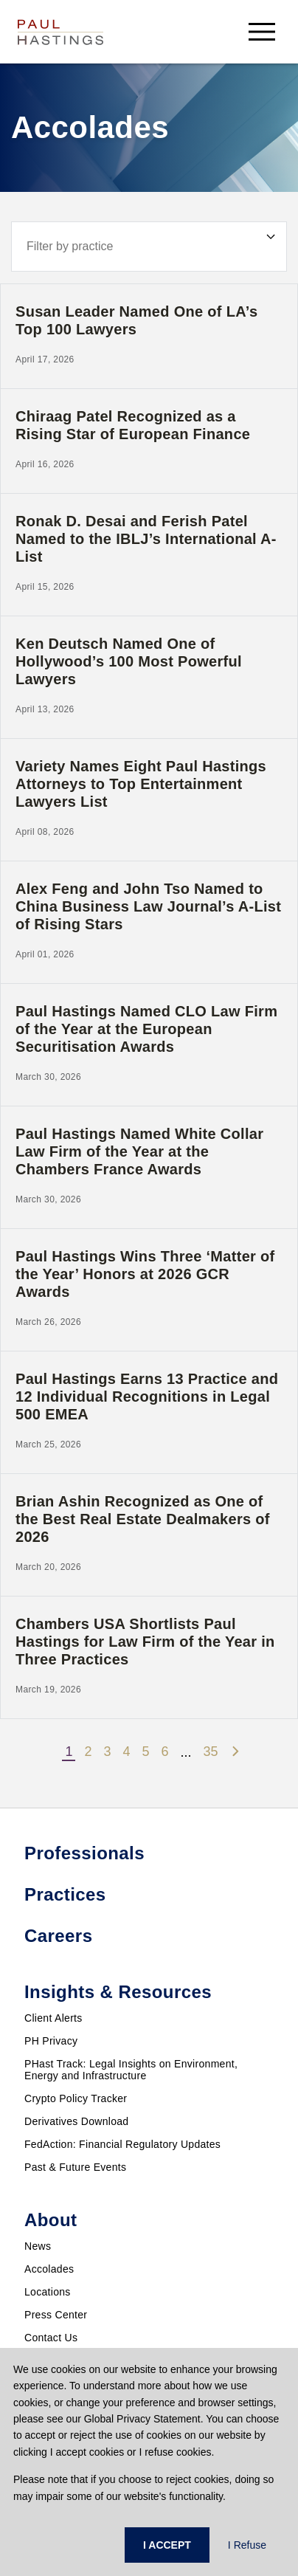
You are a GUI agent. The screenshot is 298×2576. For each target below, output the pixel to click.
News (37, 2246)
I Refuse (247, 2545)
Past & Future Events (75, 2167)
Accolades (49, 2269)
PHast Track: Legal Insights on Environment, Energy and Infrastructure (131, 2069)
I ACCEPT (167, 2545)
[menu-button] (261, 31)
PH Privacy (50, 2041)
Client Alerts (53, 2018)
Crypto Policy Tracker (75, 2098)
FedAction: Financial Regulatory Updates (122, 2144)
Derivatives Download (76, 2121)
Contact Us (50, 2337)
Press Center (55, 2315)
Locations (47, 2292)
